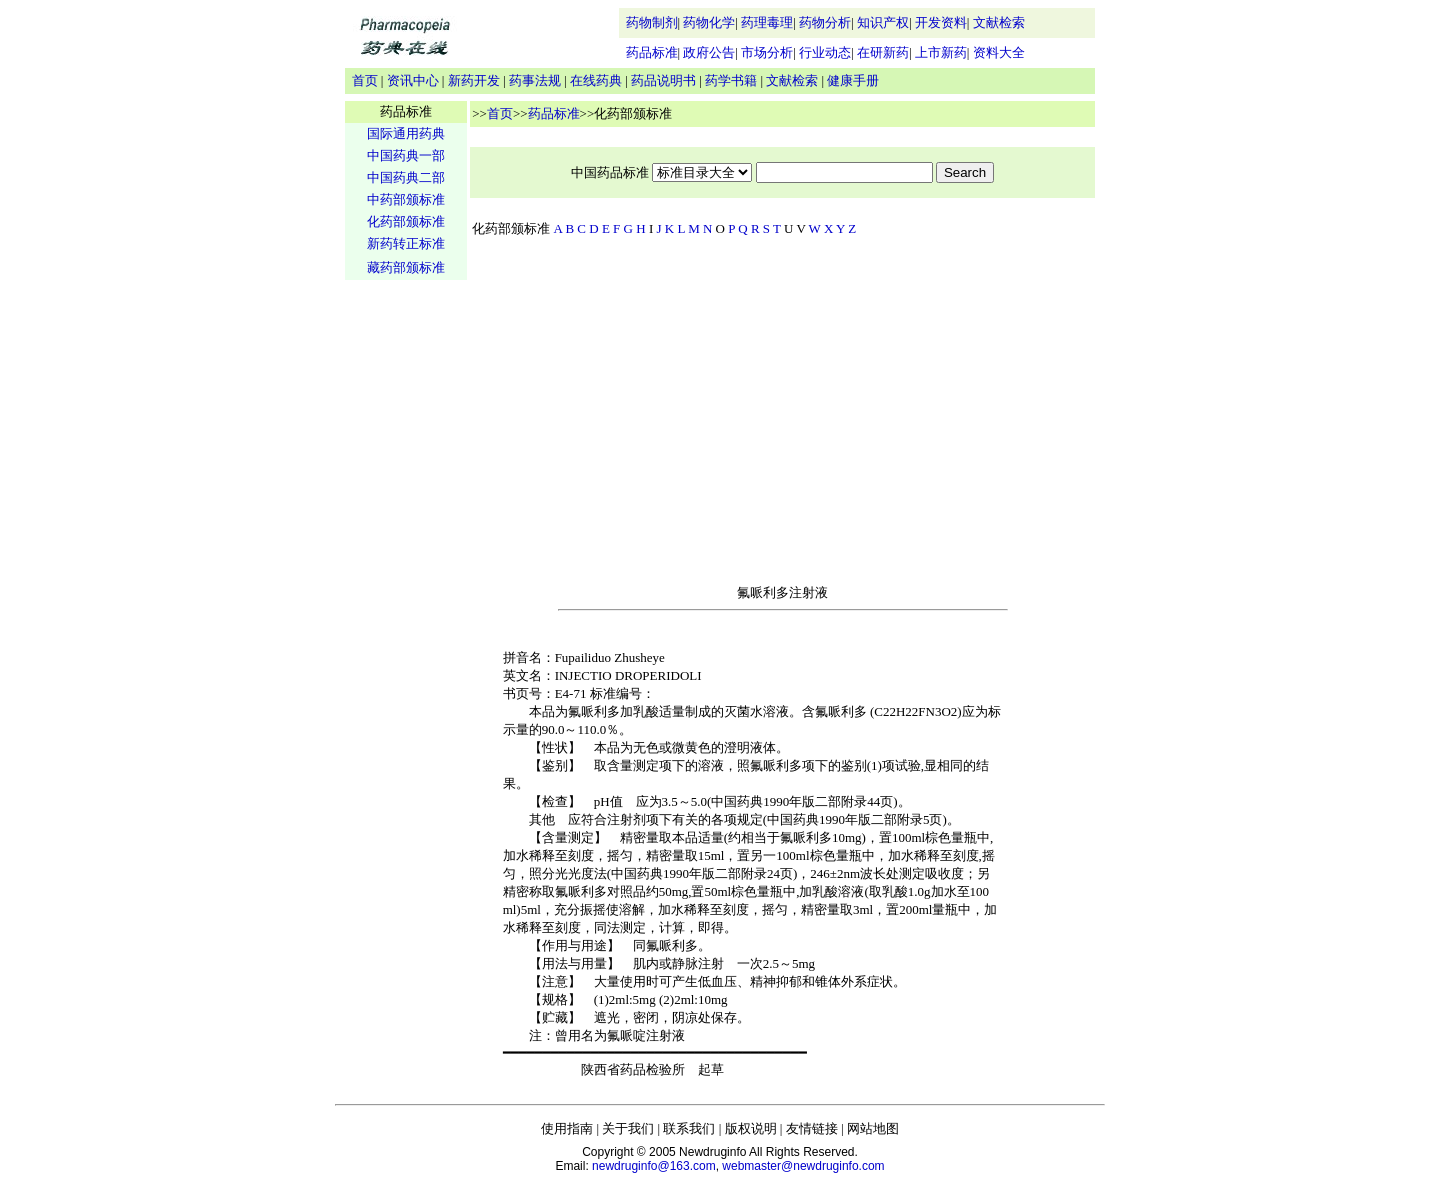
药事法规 (535, 80)
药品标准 (652, 52)
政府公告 (709, 52)
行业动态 (825, 52)
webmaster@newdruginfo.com (803, 1166)
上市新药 (941, 52)
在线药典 (596, 80)
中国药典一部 (406, 155)
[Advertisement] (406, 596)
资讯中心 (413, 80)
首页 (365, 80)
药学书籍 (731, 80)
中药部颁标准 (406, 199)
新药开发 (474, 80)
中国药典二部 (406, 177)
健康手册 (853, 80)
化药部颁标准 (406, 221)
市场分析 (767, 52)
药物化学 (709, 22)
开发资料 (941, 22)
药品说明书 (663, 80)
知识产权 (883, 22)
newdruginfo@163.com (654, 1166)
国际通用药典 (406, 133)
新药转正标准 (406, 243)
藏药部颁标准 (406, 267)
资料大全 (999, 52)
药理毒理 (767, 22)
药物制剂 (652, 22)
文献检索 (999, 22)
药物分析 (825, 22)
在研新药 (883, 52)
